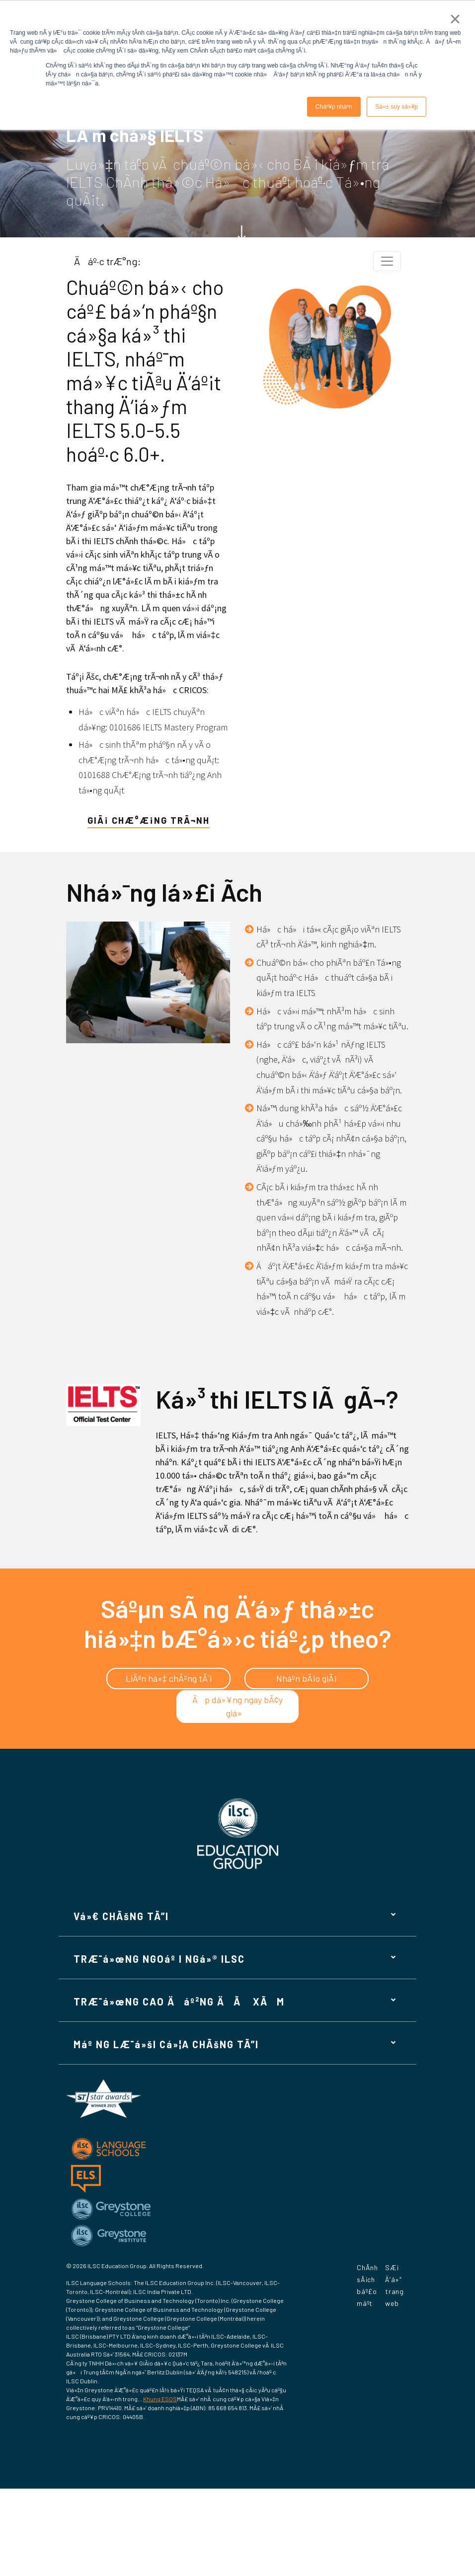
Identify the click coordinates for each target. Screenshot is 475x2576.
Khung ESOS (160, 2398)
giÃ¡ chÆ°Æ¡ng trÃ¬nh (148, 820)
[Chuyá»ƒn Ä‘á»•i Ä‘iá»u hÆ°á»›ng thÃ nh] (387, 261)
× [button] (455, 18)
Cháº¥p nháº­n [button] (334, 106)
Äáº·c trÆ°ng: (107, 261)
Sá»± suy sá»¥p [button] (396, 106)
